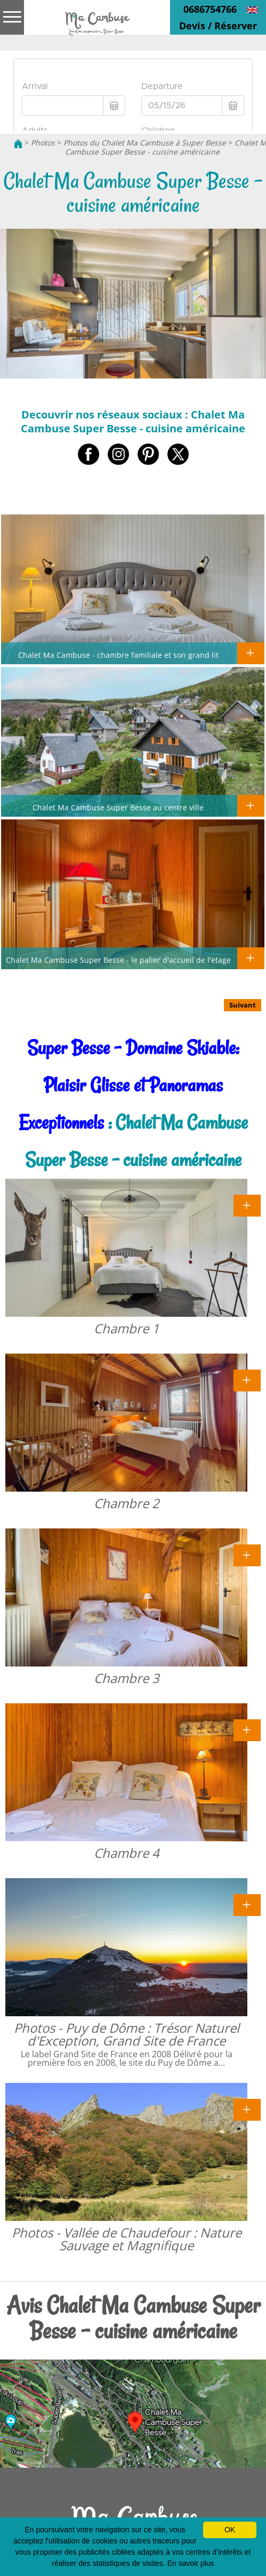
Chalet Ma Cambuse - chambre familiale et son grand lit (118, 654)
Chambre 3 (126, 1678)
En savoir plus (190, 2563)
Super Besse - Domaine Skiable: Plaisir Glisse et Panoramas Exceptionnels (129, 1085)
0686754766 (210, 9)
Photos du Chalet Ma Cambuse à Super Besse (144, 143)
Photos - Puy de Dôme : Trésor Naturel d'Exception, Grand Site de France (126, 2034)
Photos (43, 143)
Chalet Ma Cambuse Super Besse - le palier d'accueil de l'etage (118, 959)
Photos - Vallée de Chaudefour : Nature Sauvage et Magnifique (126, 2239)
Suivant (242, 1005)
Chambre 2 (126, 1503)
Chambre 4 (126, 1853)
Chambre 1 (126, 1328)
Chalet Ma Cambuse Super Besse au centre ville (118, 807)
